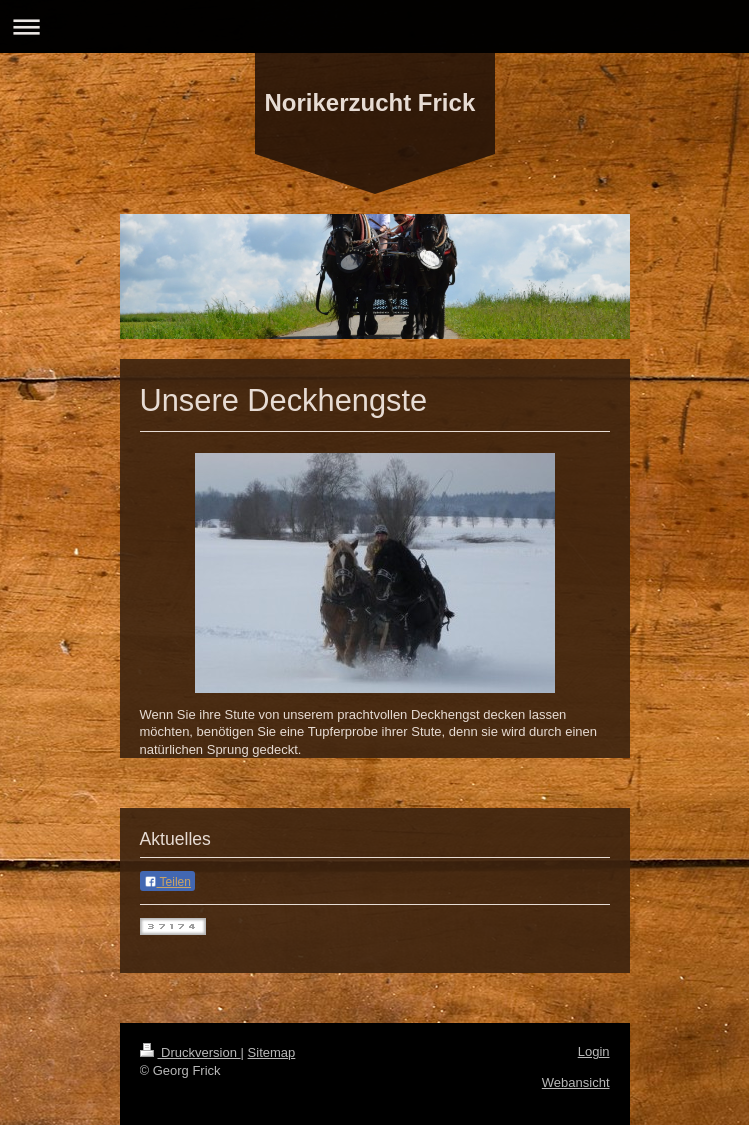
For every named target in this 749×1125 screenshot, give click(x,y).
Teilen (167, 882)
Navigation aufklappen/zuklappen (374, 26)
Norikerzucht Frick (370, 102)
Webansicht (576, 1082)
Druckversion (190, 1052)
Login (594, 1051)
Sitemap (272, 1052)
